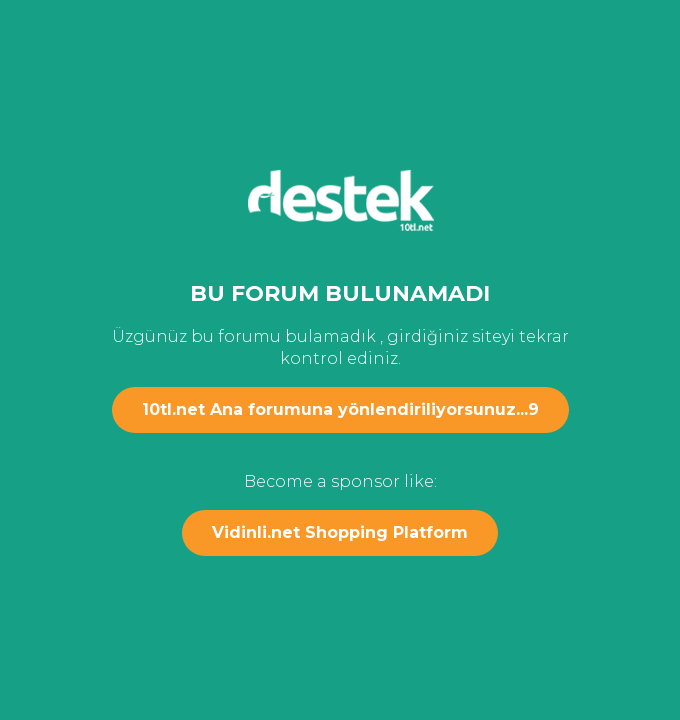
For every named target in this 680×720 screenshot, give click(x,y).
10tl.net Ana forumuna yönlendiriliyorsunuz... (340, 409)
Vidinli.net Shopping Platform (340, 532)
